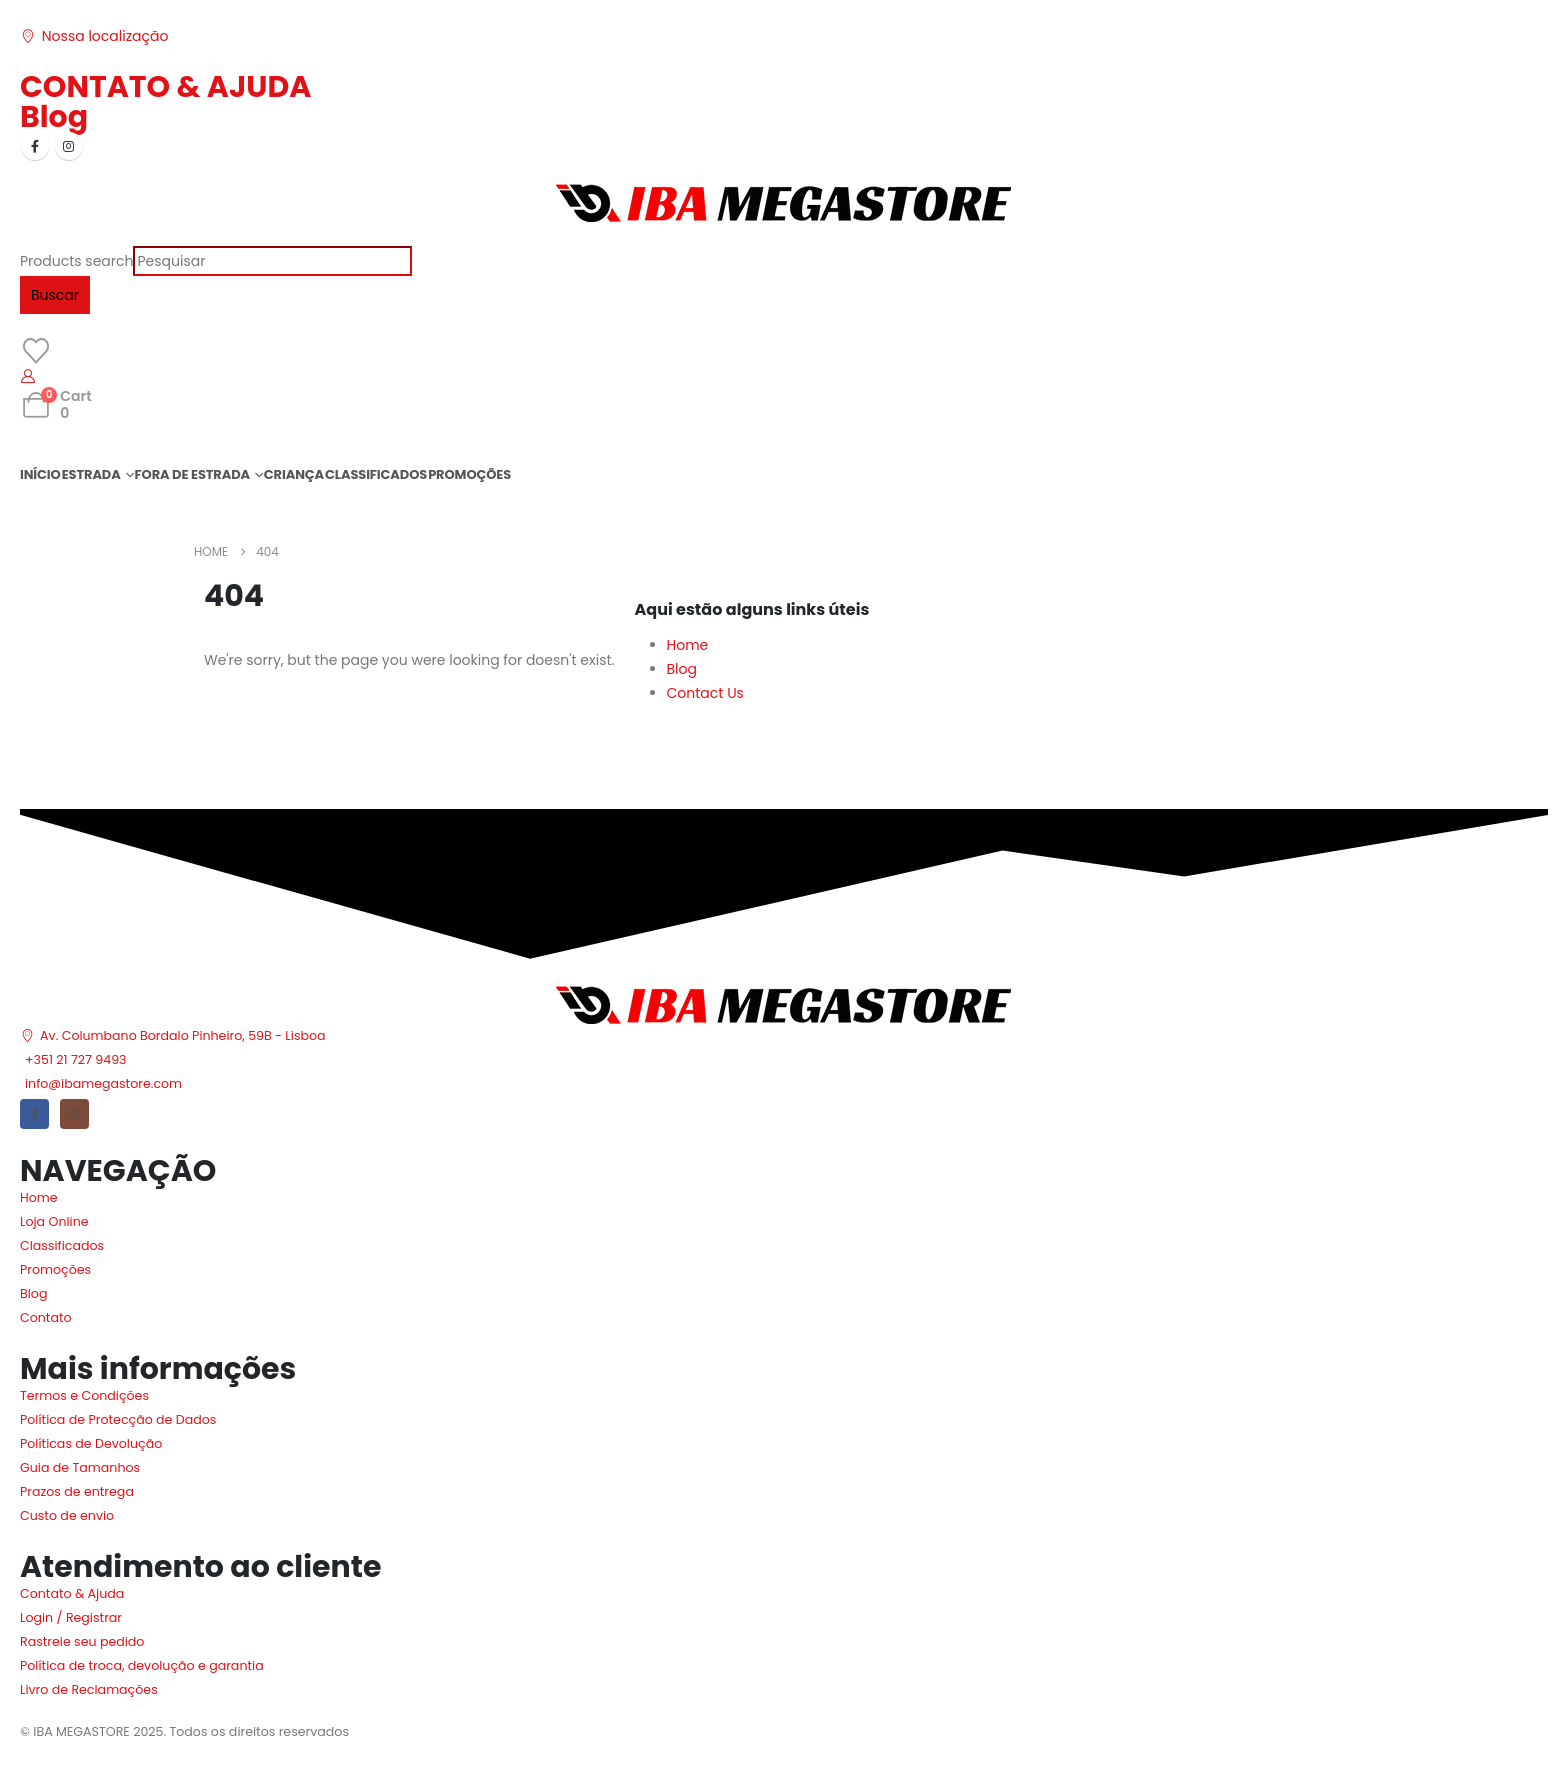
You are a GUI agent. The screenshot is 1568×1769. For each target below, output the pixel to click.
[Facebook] (35, 146)
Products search (76, 261)
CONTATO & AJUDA (165, 87)
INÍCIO (40, 474)
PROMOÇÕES (469, 474)
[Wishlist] (35, 351)
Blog (54, 117)
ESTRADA (91, 474)
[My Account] (28, 376)
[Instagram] (69, 146)
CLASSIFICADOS (376, 474)
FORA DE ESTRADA (192, 474)
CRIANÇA (294, 474)
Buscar (55, 295)
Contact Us (705, 693)
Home (688, 645)
